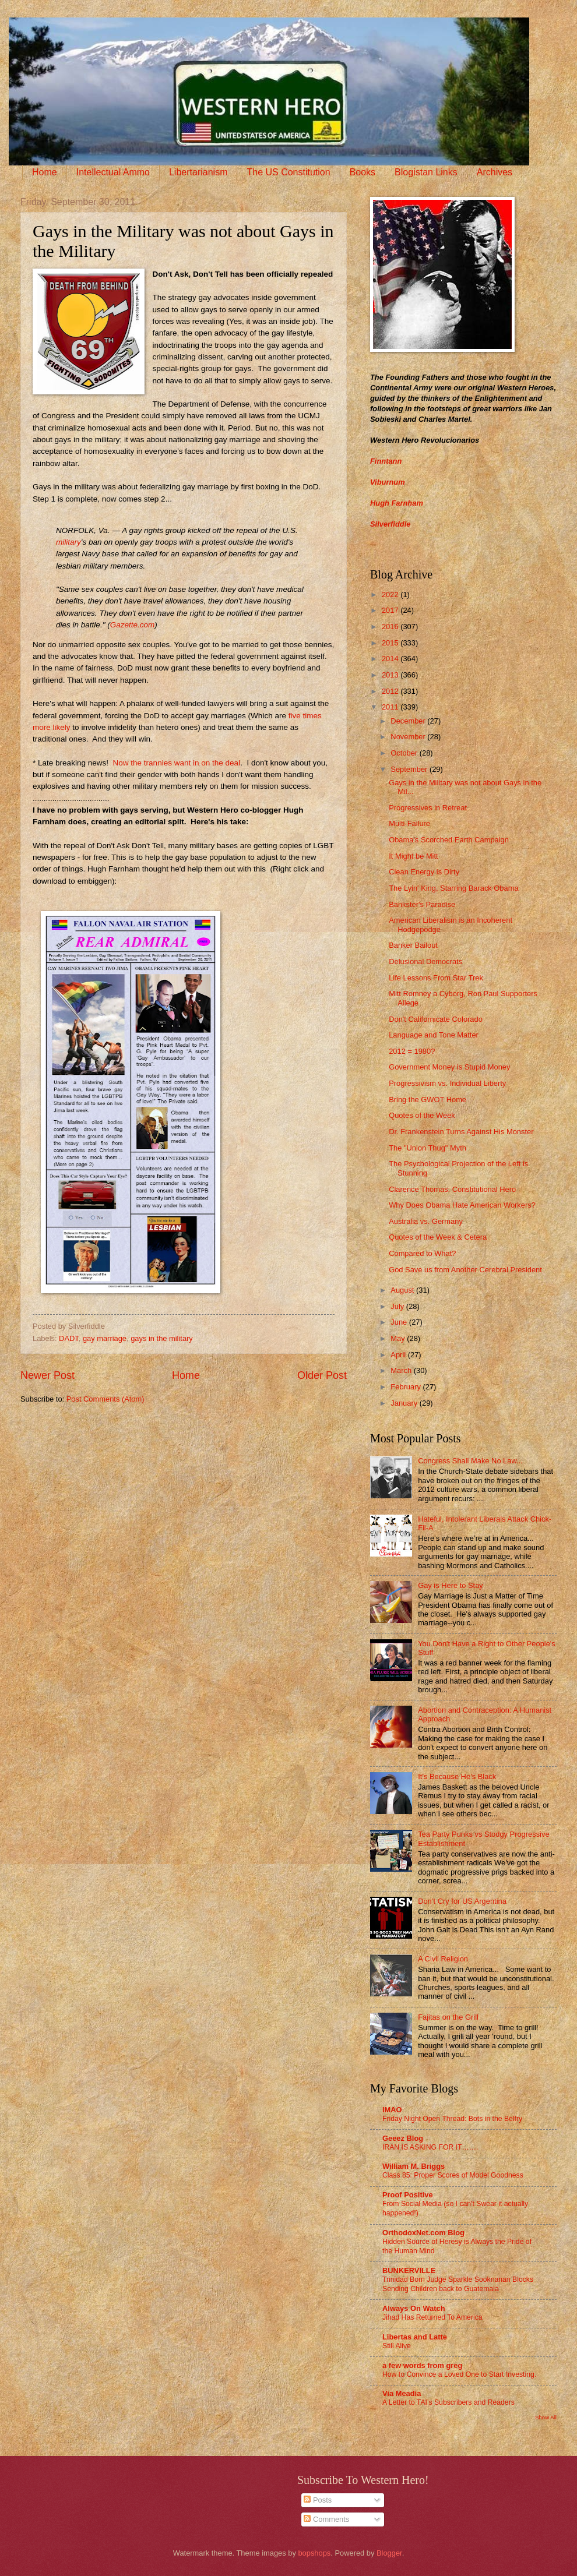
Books (362, 172)
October (404, 753)
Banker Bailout (413, 945)
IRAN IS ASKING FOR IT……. (430, 2147)
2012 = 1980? (412, 1051)
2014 (391, 658)
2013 (391, 675)
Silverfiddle (390, 524)
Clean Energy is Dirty (424, 871)
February (406, 1386)
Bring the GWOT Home (427, 1099)
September (410, 769)
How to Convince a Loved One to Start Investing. (459, 2374)
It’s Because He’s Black (457, 1776)
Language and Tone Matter (434, 1035)
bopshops (314, 2553)
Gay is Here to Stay (450, 1585)
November (408, 736)
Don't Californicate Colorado (436, 1019)
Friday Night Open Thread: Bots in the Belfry (452, 2119)
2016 (391, 626)
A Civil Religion (443, 1958)
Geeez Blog (402, 2138)
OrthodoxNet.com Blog (423, 2232)
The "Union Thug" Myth (427, 1148)
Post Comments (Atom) (105, 1399)
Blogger (389, 2553)
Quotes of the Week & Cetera (438, 1237)
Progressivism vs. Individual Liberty (447, 1083)
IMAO (392, 2109)
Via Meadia (401, 2393)
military (68, 542)
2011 (391, 707)
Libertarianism (198, 172)
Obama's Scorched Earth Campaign (449, 839)
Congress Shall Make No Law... (470, 1460)
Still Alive (396, 2346)
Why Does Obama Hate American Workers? (462, 1205)
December (408, 721)
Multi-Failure (409, 823)
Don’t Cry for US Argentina (462, 1901)
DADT (69, 1338)
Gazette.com (132, 624)
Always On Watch (413, 2308)
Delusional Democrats (425, 961)
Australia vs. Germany (426, 1221)
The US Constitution (288, 172)
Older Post (322, 1375)
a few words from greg (422, 2365)
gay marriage (104, 1338)
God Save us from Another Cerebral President (465, 1269)
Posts (318, 2500)
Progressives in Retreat (428, 807)
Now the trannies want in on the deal (177, 762)
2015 (391, 642)
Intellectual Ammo (113, 172)
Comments (326, 2519)
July (398, 1306)
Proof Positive (407, 2194)
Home (44, 172)
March (401, 1370)
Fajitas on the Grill (448, 2017)
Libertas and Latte (414, 2336)
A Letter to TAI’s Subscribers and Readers (448, 2402)
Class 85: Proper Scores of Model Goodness (452, 2175)
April (398, 1354)
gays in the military (162, 1338)
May (398, 1338)
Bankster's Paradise (422, 904)
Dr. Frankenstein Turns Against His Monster (461, 1131)
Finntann (386, 461)
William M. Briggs (413, 2166)
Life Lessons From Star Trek (436, 977)
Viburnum (387, 482)
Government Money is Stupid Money (449, 1067)
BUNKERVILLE (408, 2270)
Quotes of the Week (422, 1115)
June (399, 1322)
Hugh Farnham (396, 503)
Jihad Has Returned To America (432, 2317)
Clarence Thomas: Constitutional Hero (452, 1189)
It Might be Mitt (413, 856)
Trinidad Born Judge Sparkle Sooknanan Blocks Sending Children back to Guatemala (457, 2284)
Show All (546, 2417)
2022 (391, 594)
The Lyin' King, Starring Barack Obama (453, 888)
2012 (391, 691)
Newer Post (47, 1375)
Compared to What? (422, 1253)
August (403, 1290)
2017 (391, 610)
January (404, 1403)
